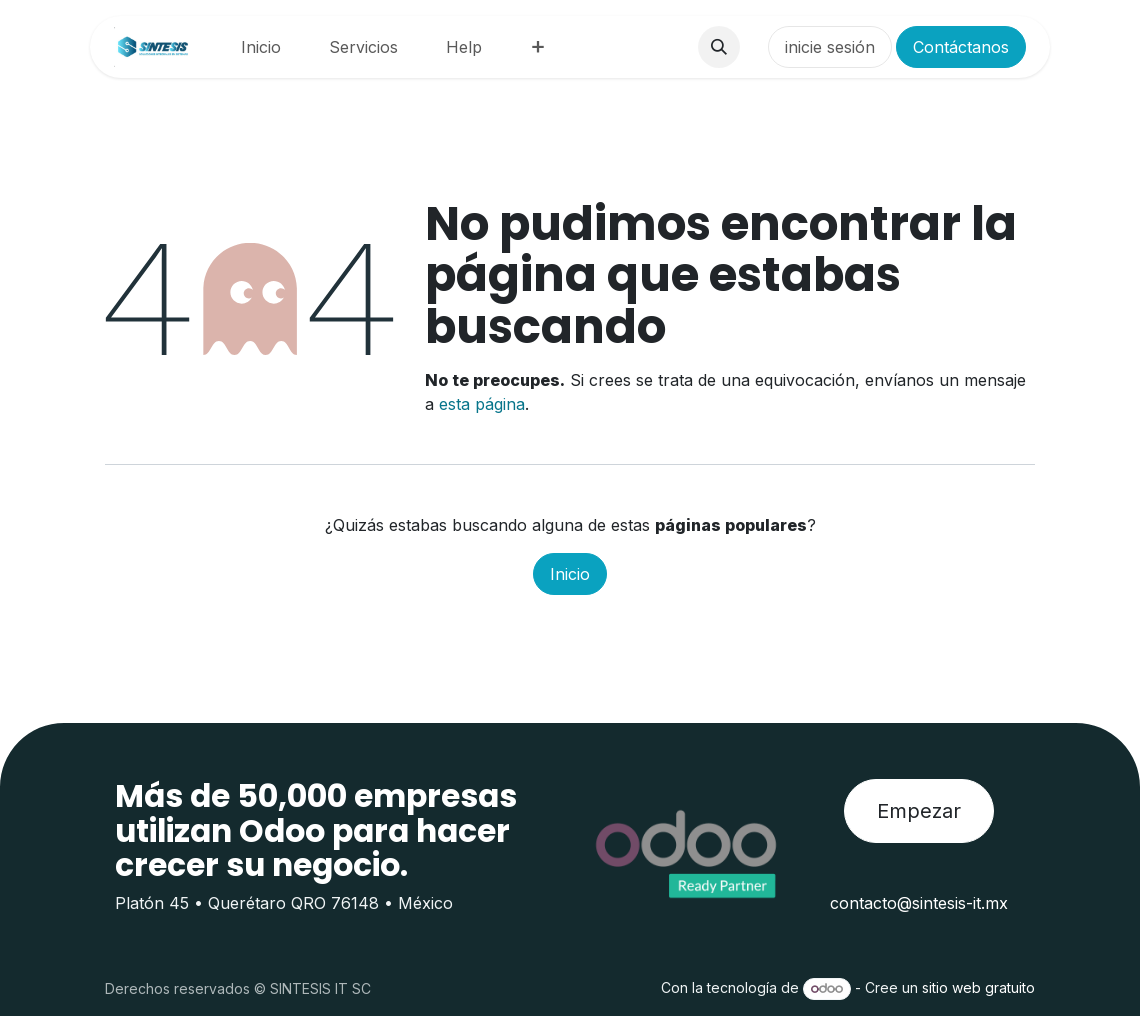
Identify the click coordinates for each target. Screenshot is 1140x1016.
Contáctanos (961, 47)
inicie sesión (830, 47)
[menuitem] (261, 47)
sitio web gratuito (978, 987)
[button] (719, 47)
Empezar (919, 811)
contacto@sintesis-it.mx (919, 903)
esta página (482, 404)
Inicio (570, 574)
